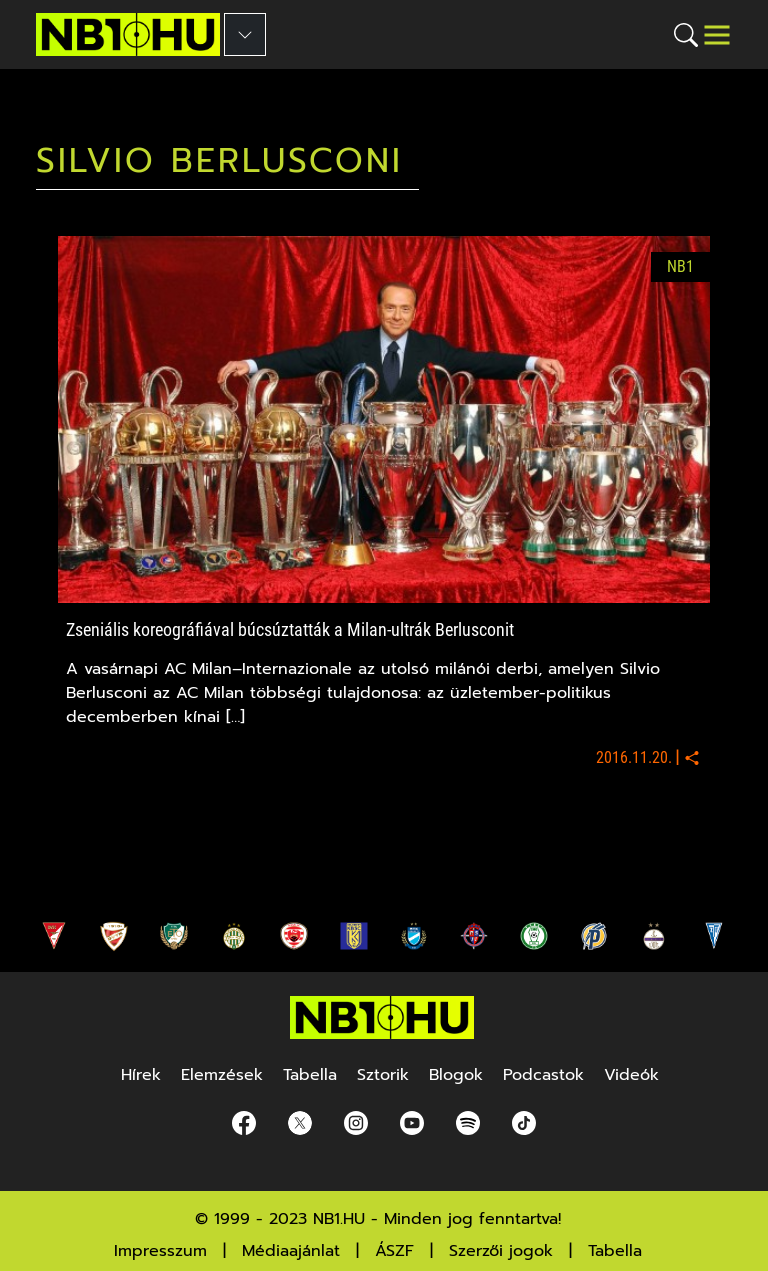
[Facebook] (244, 1123)
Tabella (615, 1251)
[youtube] (412, 1123)
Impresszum (160, 1251)
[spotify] (468, 1123)
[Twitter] (300, 1123)
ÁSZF (394, 1251)
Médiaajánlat (291, 1251)
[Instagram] (356, 1123)
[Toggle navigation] (717, 35)
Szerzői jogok (501, 1251)
